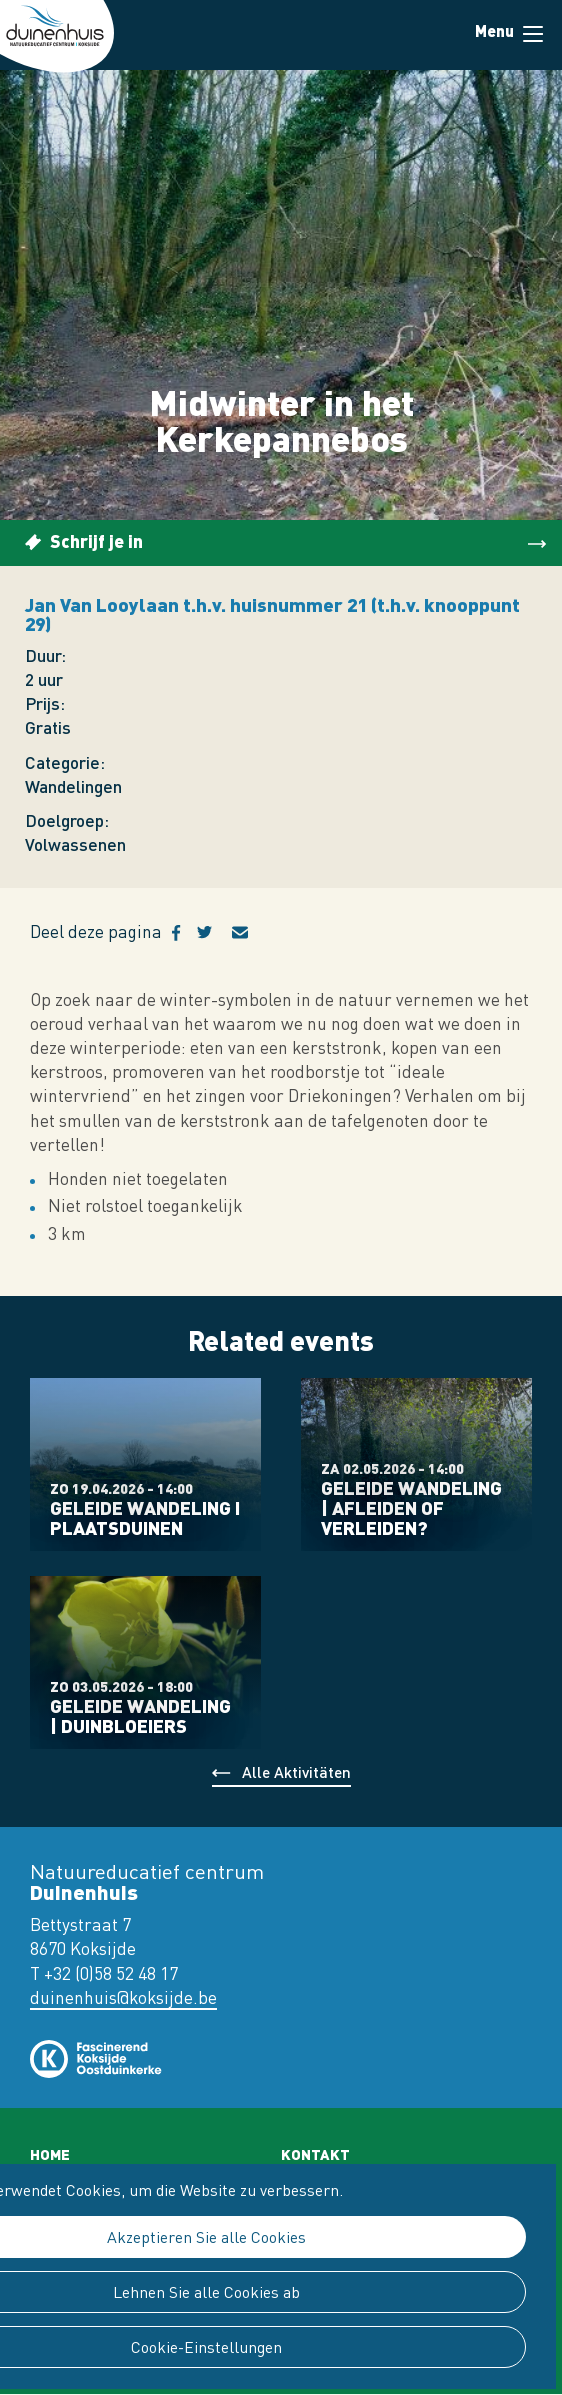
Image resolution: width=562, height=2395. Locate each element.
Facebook (184, 933)
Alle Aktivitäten (296, 1771)
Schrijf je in (96, 540)
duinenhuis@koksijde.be (123, 1997)
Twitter (214, 933)
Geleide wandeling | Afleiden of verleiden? (411, 1508)
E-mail (252, 933)
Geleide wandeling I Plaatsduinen (145, 1518)
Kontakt (315, 2154)
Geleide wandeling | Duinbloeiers (140, 1716)
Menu (533, 34)
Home (50, 2154)
